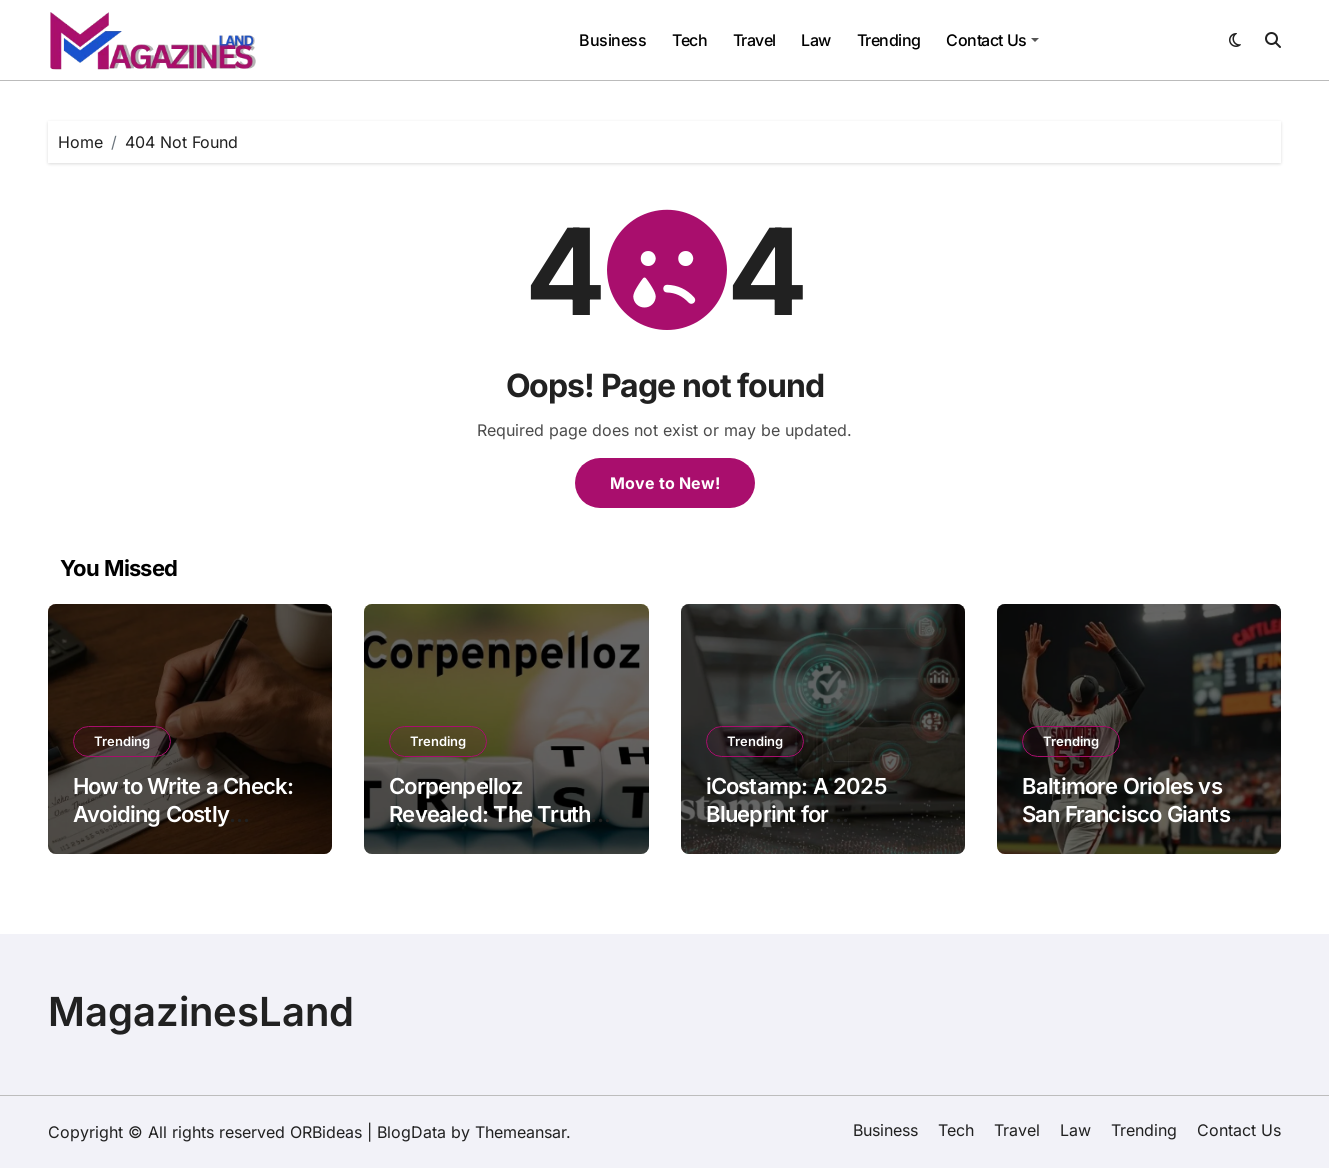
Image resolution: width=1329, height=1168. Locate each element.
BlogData (411, 1132)
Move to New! (665, 483)
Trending (889, 40)
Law (816, 40)
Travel (754, 40)
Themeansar (520, 1132)
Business (612, 40)
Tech (689, 40)
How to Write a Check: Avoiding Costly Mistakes (183, 814)
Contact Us (992, 40)
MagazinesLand (201, 1011)
